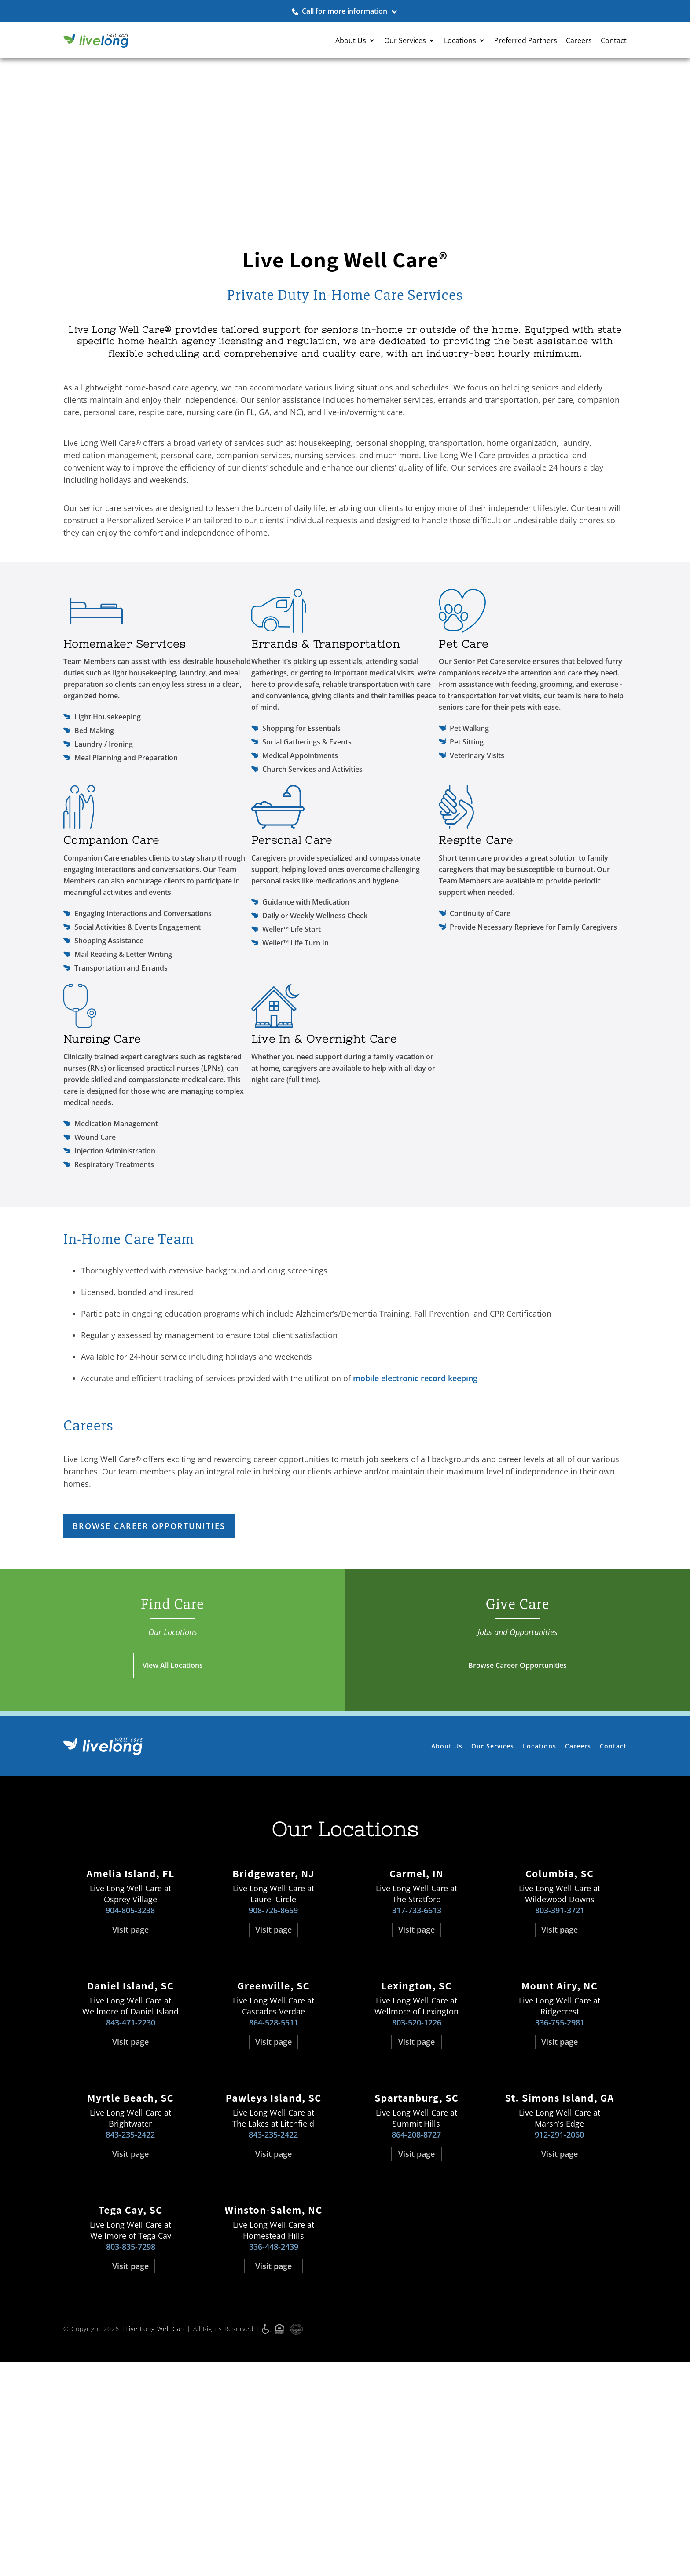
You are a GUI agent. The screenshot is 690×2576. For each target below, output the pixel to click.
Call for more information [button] (345, 11)
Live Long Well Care (156, 2481)
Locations (539, 1899)
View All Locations (173, 1818)
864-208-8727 (416, 2287)
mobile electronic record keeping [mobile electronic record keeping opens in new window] (415, 1531)
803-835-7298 (130, 2399)
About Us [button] (350, 40)
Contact (614, 40)
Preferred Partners (525, 40)
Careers (579, 40)
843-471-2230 (130, 2175)
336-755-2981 (559, 2175)
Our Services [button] (405, 40)
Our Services (492, 1899)
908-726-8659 (273, 2063)
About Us (446, 1899)
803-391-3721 (559, 2063)
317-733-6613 (416, 2063)
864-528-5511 (273, 2175)
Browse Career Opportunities (517, 1818)
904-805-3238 (130, 2063)
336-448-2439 (273, 2399)
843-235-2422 (130, 2287)
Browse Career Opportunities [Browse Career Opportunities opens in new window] (149, 1679)
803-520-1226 (416, 2175)
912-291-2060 (559, 2287)
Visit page (130, 2082)
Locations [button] (460, 40)
